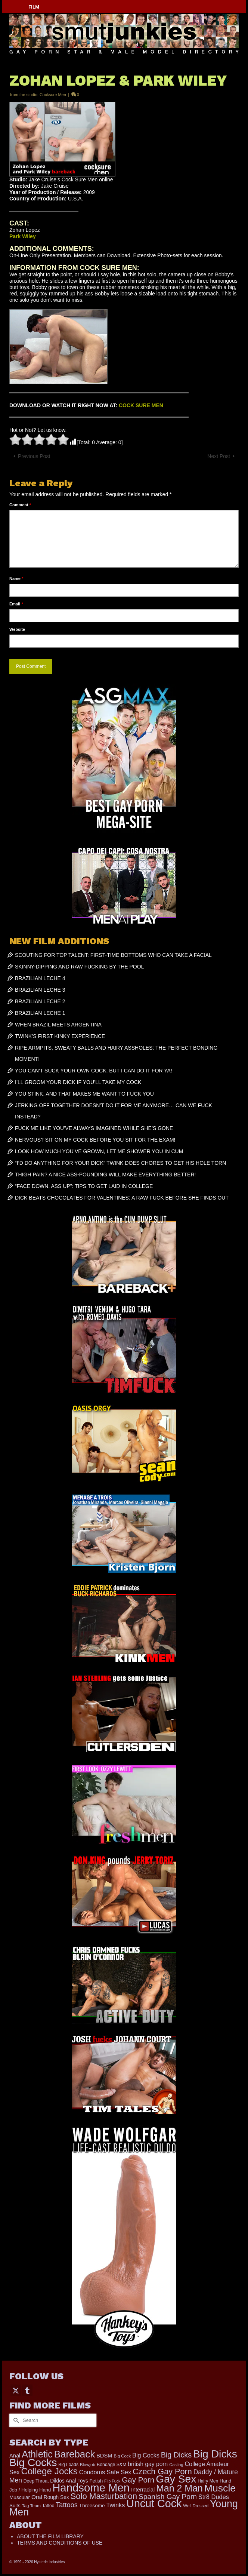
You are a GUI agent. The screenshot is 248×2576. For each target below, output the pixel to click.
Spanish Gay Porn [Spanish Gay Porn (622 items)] (168, 2496)
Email (16, 604)
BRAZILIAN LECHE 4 (40, 978)
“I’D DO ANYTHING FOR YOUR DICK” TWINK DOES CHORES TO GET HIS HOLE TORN (120, 1163)
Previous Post (34, 456)
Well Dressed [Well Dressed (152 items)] (195, 2505)
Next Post (218, 456)
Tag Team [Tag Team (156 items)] (31, 2505)
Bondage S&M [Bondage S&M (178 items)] (111, 2464)
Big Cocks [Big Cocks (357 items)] (145, 2455)
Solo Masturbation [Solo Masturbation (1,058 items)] (104, 2496)
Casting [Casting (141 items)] (176, 2464)
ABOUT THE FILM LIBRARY (50, 2536)
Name (16, 578)
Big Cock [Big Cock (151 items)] (122, 2456)
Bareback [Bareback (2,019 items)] (74, 2454)
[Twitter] (15, 2390)
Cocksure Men (53, 94)
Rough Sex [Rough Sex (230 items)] (56, 2497)
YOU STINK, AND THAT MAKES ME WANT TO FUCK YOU (84, 1094)
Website (17, 629)
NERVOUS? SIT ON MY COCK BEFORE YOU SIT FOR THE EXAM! (95, 1140)
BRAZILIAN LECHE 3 (40, 990)
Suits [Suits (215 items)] (15, 2505)
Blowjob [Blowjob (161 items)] (87, 2464)
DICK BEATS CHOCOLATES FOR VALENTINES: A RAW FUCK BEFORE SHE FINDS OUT (122, 1198)
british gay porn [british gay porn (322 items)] (148, 2464)
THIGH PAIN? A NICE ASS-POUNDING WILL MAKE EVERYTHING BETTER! (105, 1175)
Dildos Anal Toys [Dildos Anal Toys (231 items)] (69, 2481)
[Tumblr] (27, 2390)
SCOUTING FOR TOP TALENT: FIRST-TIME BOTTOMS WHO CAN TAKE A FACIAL (113, 955)
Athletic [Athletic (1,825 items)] (37, 2454)
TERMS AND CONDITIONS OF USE (59, 2543)
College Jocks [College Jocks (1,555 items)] (49, 2471)
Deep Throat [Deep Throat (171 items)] (36, 2481)
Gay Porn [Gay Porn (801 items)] (138, 2479)
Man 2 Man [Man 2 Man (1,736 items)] (179, 2488)
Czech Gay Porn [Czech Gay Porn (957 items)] (162, 2471)
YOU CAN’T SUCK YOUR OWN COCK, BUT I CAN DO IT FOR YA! (93, 1071)
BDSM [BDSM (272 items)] (104, 2456)
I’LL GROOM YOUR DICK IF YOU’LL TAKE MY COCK (78, 1082)
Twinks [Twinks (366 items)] (115, 2505)
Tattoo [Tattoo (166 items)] (48, 2505)
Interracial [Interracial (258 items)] (143, 2490)
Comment (20, 505)
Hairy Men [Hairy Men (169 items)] (208, 2481)
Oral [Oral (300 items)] (36, 2497)
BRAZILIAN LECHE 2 (40, 1001)
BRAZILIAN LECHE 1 (40, 1013)
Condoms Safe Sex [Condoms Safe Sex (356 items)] (105, 2472)
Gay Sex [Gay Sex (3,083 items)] (176, 2479)
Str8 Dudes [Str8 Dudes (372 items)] (213, 2496)
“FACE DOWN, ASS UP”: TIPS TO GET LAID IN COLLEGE (84, 1186)
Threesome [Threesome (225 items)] (92, 2505)
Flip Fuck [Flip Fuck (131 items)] (112, 2481)
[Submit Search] (15, 2420)
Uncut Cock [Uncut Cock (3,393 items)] (154, 2503)
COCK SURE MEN (141, 405)
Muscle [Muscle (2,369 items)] (220, 2488)
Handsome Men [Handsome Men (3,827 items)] (91, 2487)
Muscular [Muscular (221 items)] (19, 2497)
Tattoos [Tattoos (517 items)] (67, 2505)
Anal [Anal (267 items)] (14, 2456)
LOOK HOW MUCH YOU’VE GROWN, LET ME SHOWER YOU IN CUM (99, 1151)
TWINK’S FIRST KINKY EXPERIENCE (60, 1036)
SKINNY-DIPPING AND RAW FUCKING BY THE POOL (79, 967)
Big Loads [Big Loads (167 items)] (68, 2464)
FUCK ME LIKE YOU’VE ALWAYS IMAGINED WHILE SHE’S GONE (94, 1128)
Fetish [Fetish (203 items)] (96, 2481)
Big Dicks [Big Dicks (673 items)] (176, 2455)
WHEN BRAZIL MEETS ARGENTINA (58, 1025)
